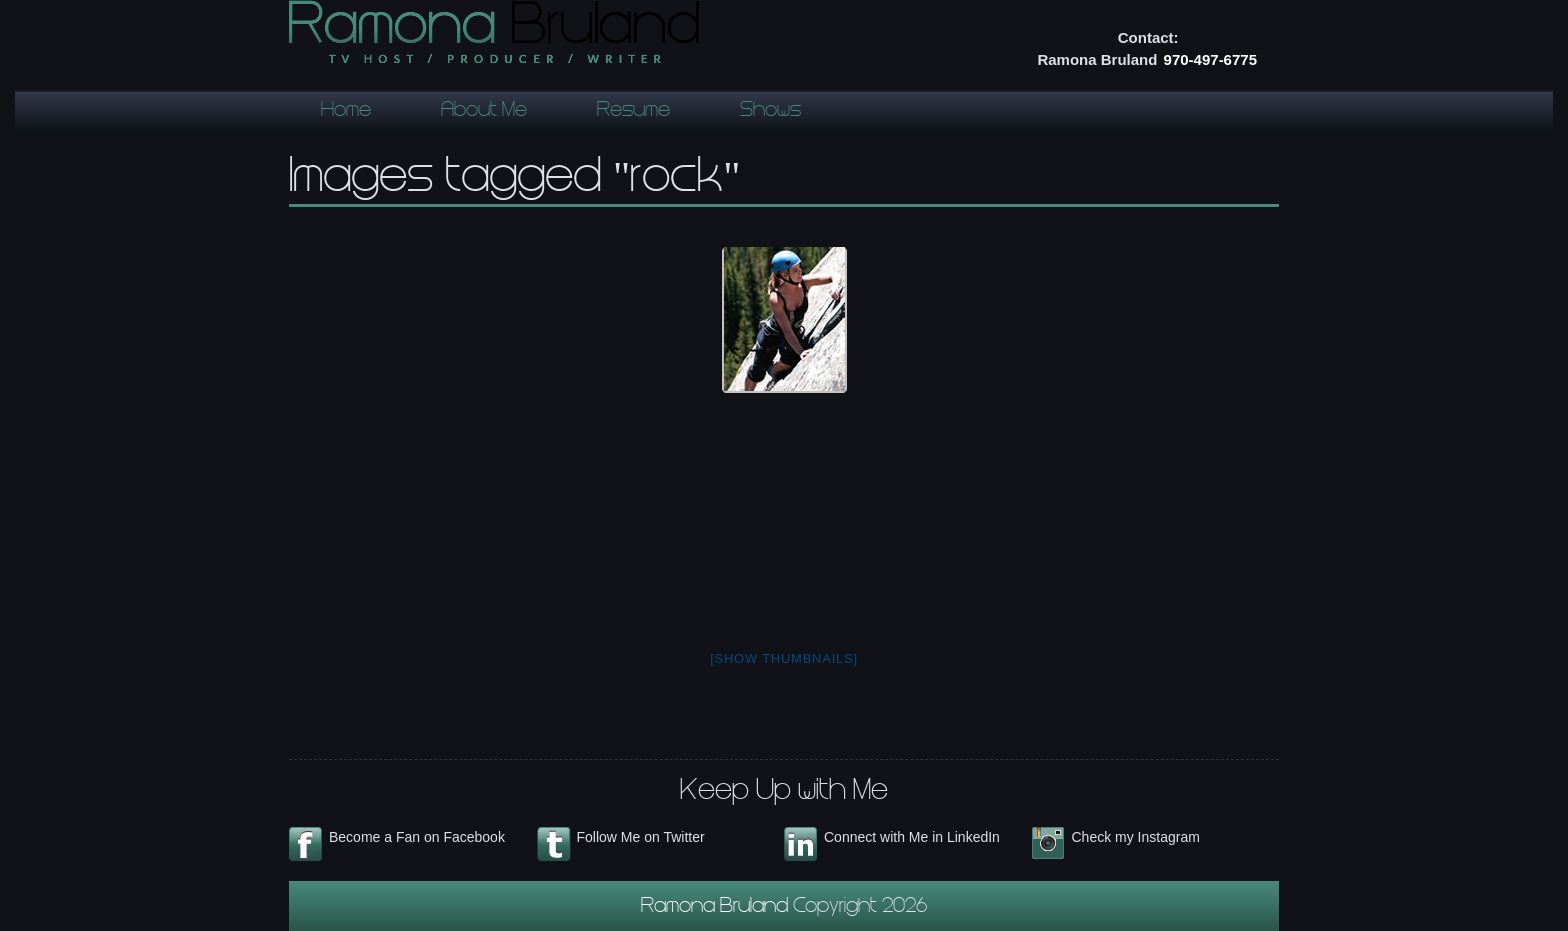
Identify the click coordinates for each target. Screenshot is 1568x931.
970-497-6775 (1210, 59)
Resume (633, 112)
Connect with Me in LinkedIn (912, 837)
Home (346, 112)
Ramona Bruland (717, 908)
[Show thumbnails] (784, 658)
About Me (484, 112)
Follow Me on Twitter (641, 837)
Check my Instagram (1136, 837)
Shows (770, 112)
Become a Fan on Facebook (417, 837)
